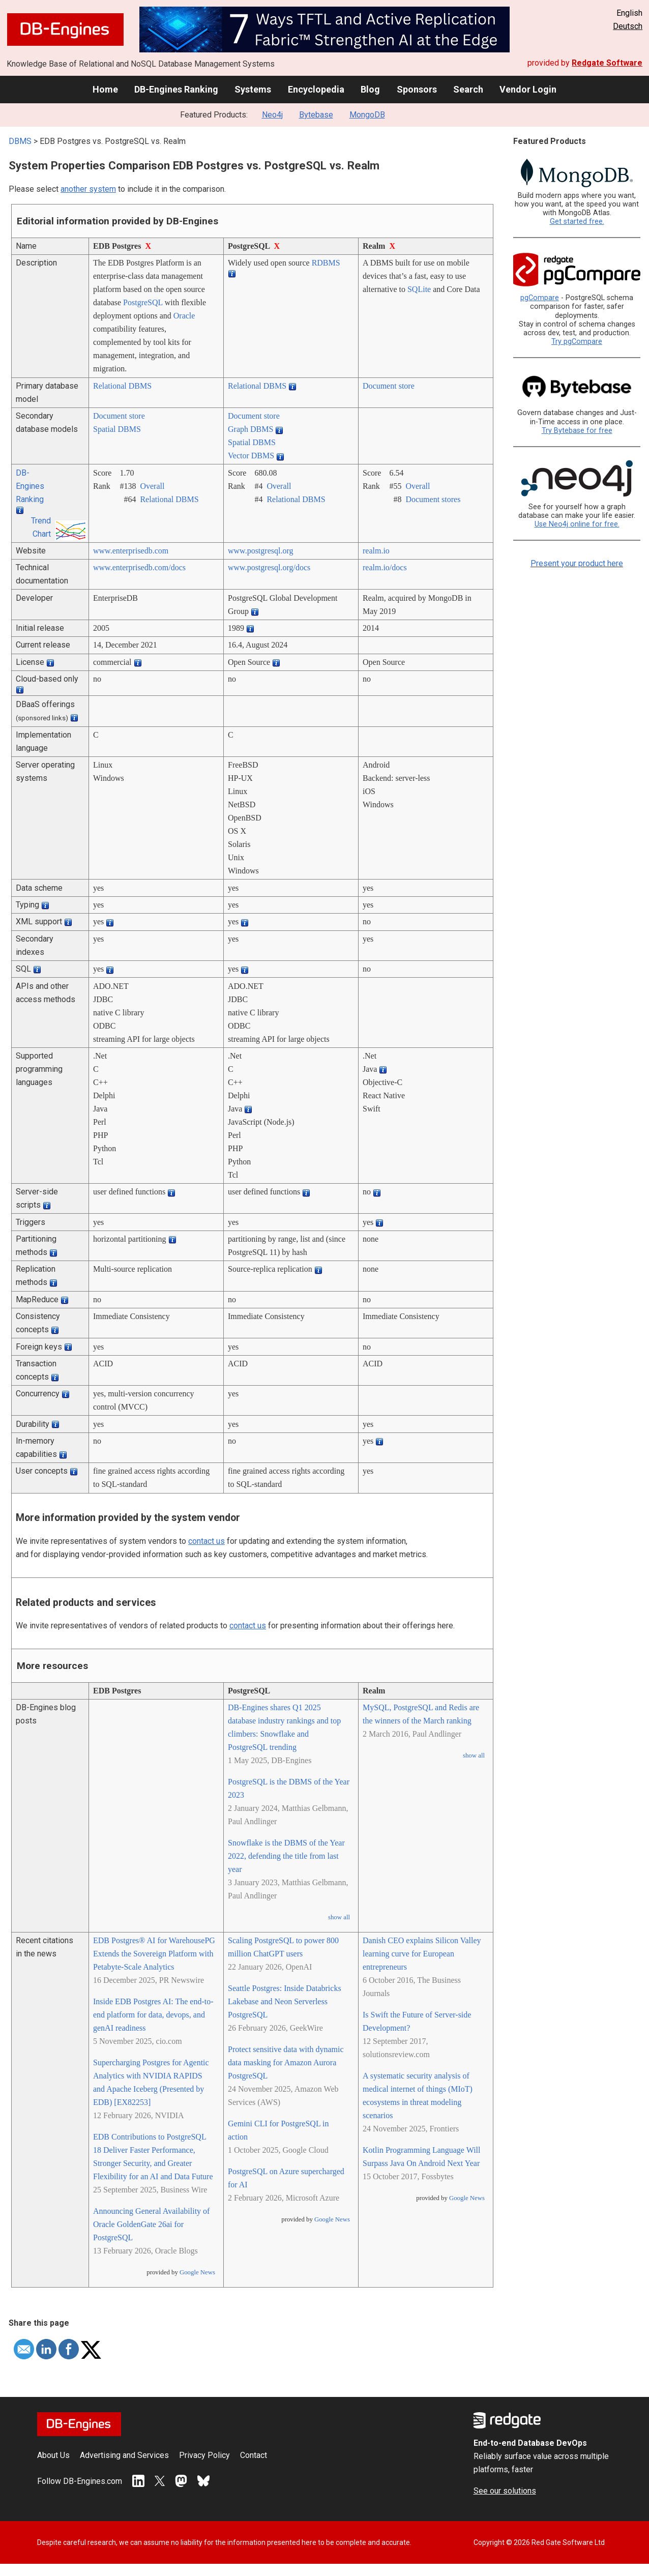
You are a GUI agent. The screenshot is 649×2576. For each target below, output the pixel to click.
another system (88, 189)
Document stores (432, 499)
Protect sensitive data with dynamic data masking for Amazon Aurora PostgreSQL (286, 2062)
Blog (370, 89)
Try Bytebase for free (577, 430)
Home (105, 89)
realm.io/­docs (385, 567)
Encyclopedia (316, 89)
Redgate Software (607, 63)
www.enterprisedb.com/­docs (139, 567)
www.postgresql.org (260, 550)
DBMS (20, 141)
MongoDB (367, 115)
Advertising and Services (124, 2455)
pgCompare (539, 298)
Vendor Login (527, 89)
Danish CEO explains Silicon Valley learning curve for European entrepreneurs (422, 1953)
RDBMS (326, 262)
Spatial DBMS (117, 429)
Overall (152, 486)
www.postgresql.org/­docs (269, 567)
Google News (197, 2272)
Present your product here (576, 563)
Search (468, 89)
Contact (253, 2455)
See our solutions (505, 2491)
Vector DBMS (251, 455)
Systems (252, 89)
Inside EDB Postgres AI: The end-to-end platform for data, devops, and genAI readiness (153, 2014)
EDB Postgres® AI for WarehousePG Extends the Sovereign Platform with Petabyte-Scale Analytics (154, 1953)
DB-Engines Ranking (176, 89)
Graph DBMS (250, 429)
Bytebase (316, 115)
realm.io (376, 550)
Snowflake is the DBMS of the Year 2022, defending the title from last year (286, 1856)
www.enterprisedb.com (130, 550)
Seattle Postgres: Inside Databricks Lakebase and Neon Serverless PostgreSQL (284, 2001)
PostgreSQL (143, 302)
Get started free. (577, 221)
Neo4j (272, 115)
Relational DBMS (122, 386)
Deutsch (627, 26)
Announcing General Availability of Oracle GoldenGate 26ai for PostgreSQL (151, 2224)
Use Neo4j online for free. (577, 524)
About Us (53, 2455)
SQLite (419, 289)
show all (339, 1917)
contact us (206, 1541)
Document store (389, 386)
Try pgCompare (576, 341)
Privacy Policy (204, 2455)
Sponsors (417, 89)
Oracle (184, 315)
